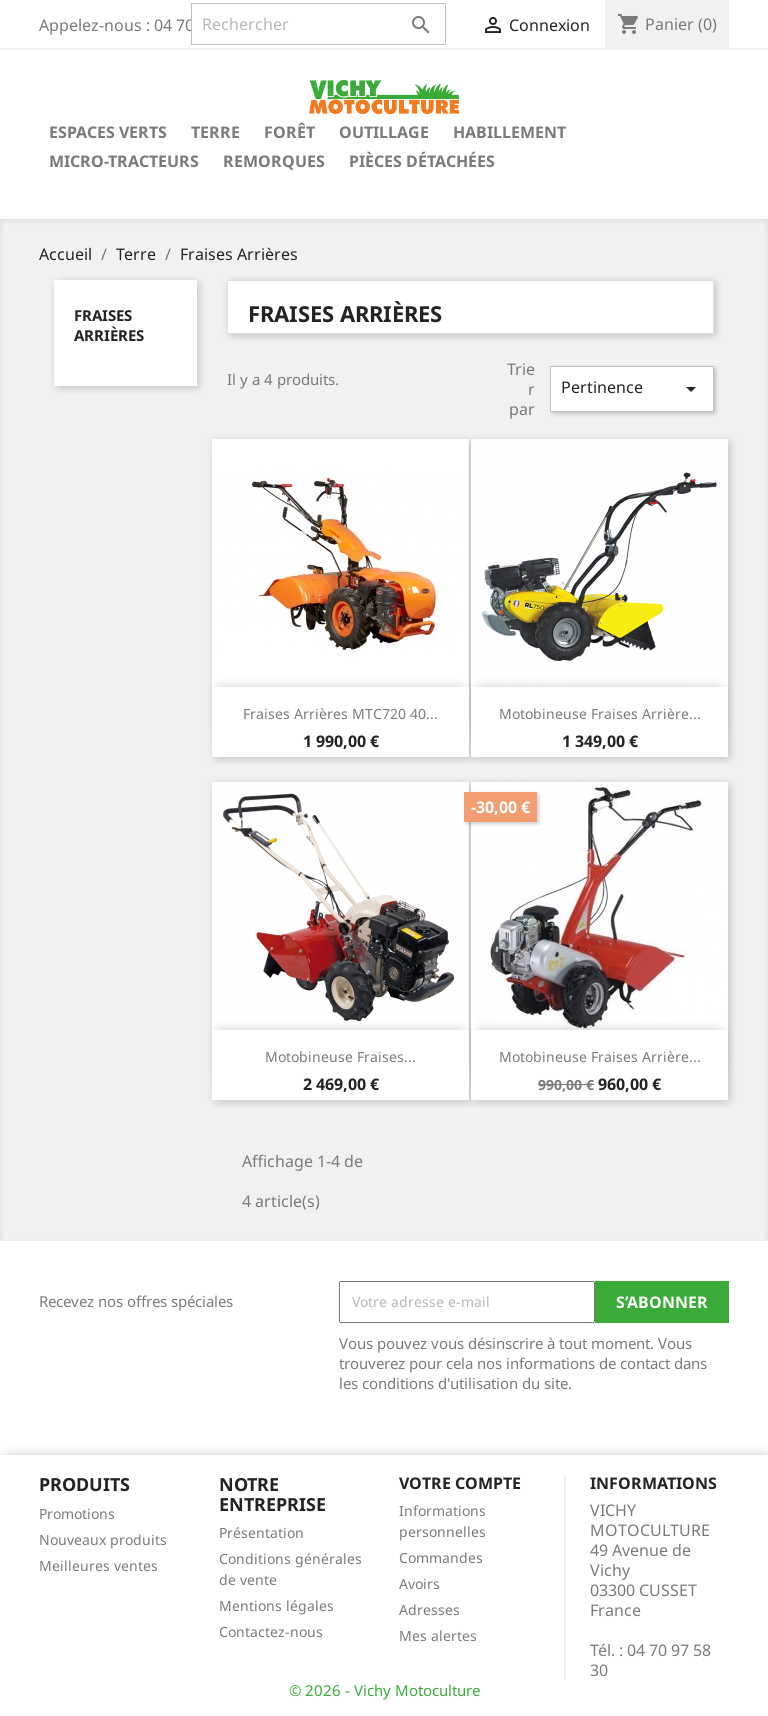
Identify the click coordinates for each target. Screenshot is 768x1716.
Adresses (429, 1609)
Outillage (384, 132)
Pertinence (632, 388)
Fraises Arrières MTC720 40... (340, 713)
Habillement (509, 132)
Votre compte (460, 1483)
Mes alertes (438, 1635)
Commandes (441, 1557)
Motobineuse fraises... (340, 1056)
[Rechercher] (318, 24)
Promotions (77, 1513)
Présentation (261, 1532)
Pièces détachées (422, 161)
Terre (215, 132)
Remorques (274, 161)
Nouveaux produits (103, 1539)
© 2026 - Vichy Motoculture (384, 1690)
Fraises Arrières (109, 325)
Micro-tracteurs (124, 161)
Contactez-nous (271, 1631)
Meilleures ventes (98, 1565)
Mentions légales (276, 1605)
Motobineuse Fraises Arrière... (600, 713)
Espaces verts (108, 132)
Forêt (289, 132)
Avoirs (419, 1583)
